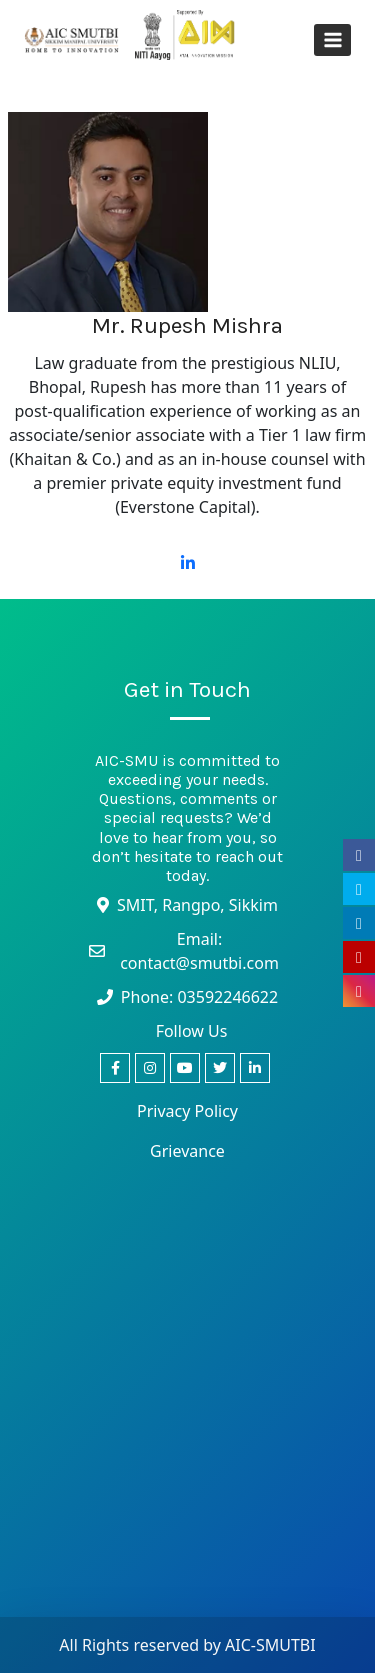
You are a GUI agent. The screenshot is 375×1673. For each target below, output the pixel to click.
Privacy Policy (187, 1111)
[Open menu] (332, 39)
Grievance (187, 1151)
